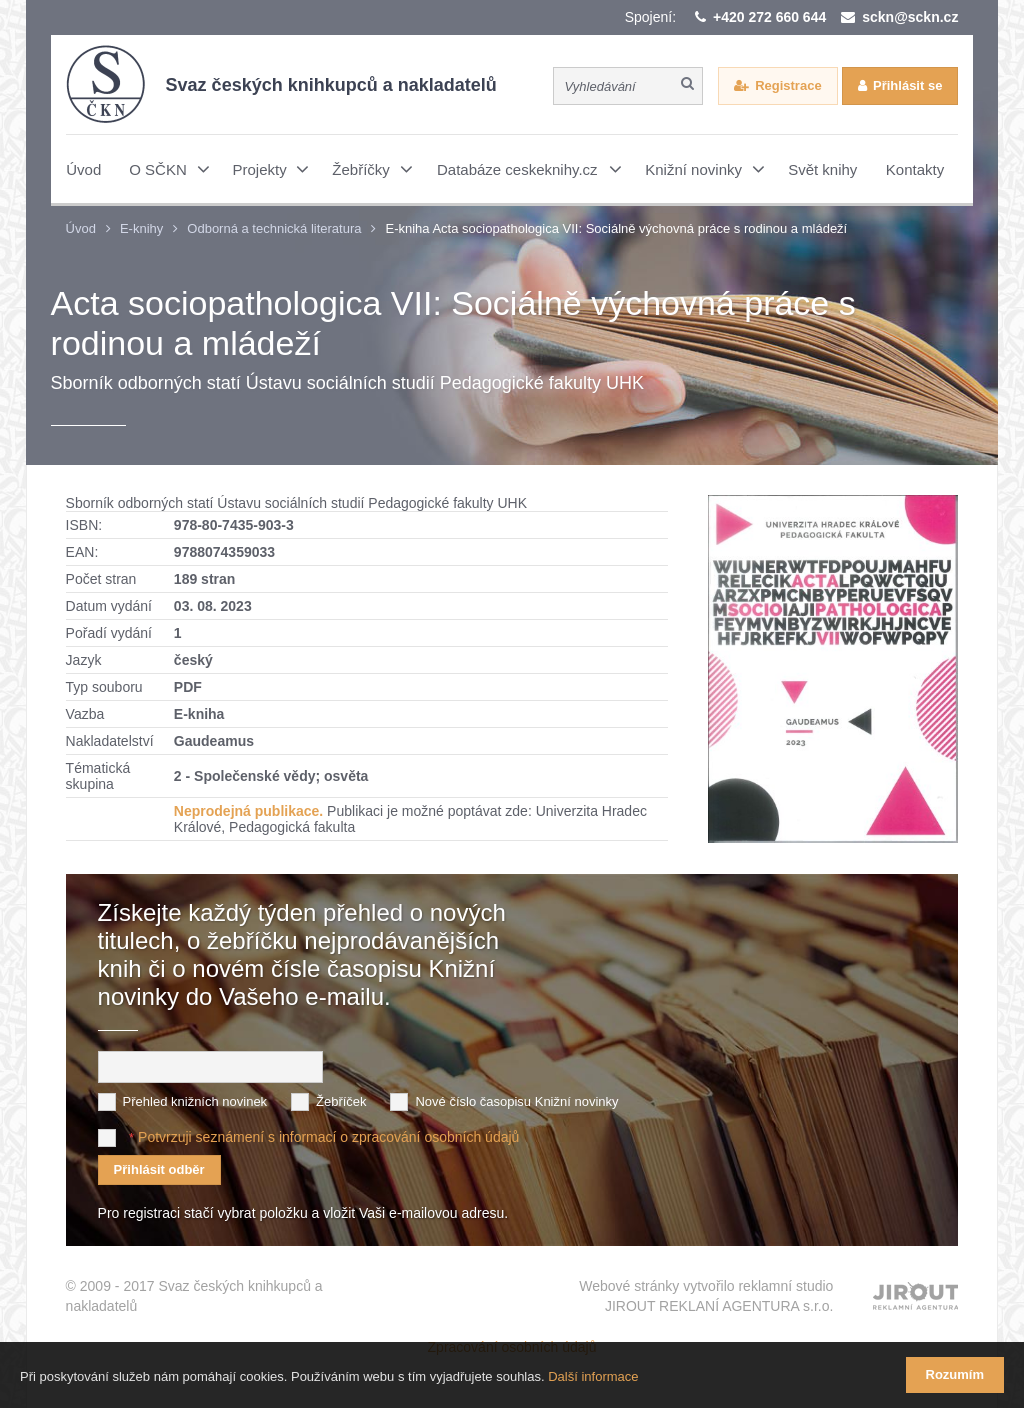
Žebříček (341, 1101)
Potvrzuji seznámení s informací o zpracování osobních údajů (328, 1137)
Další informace (593, 1376)
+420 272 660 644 (769, 17)
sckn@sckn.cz (910, 17)
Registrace (788, 85)
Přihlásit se (907, 85)
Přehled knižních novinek (195, 1101)
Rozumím (955, 1374)
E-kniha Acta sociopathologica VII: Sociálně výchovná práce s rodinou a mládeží (616, 228)
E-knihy (141, 228)
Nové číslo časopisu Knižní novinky (516, 1101)
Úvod (81, 228)
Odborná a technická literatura (274, 228)
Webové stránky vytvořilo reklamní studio (706, 1297)
